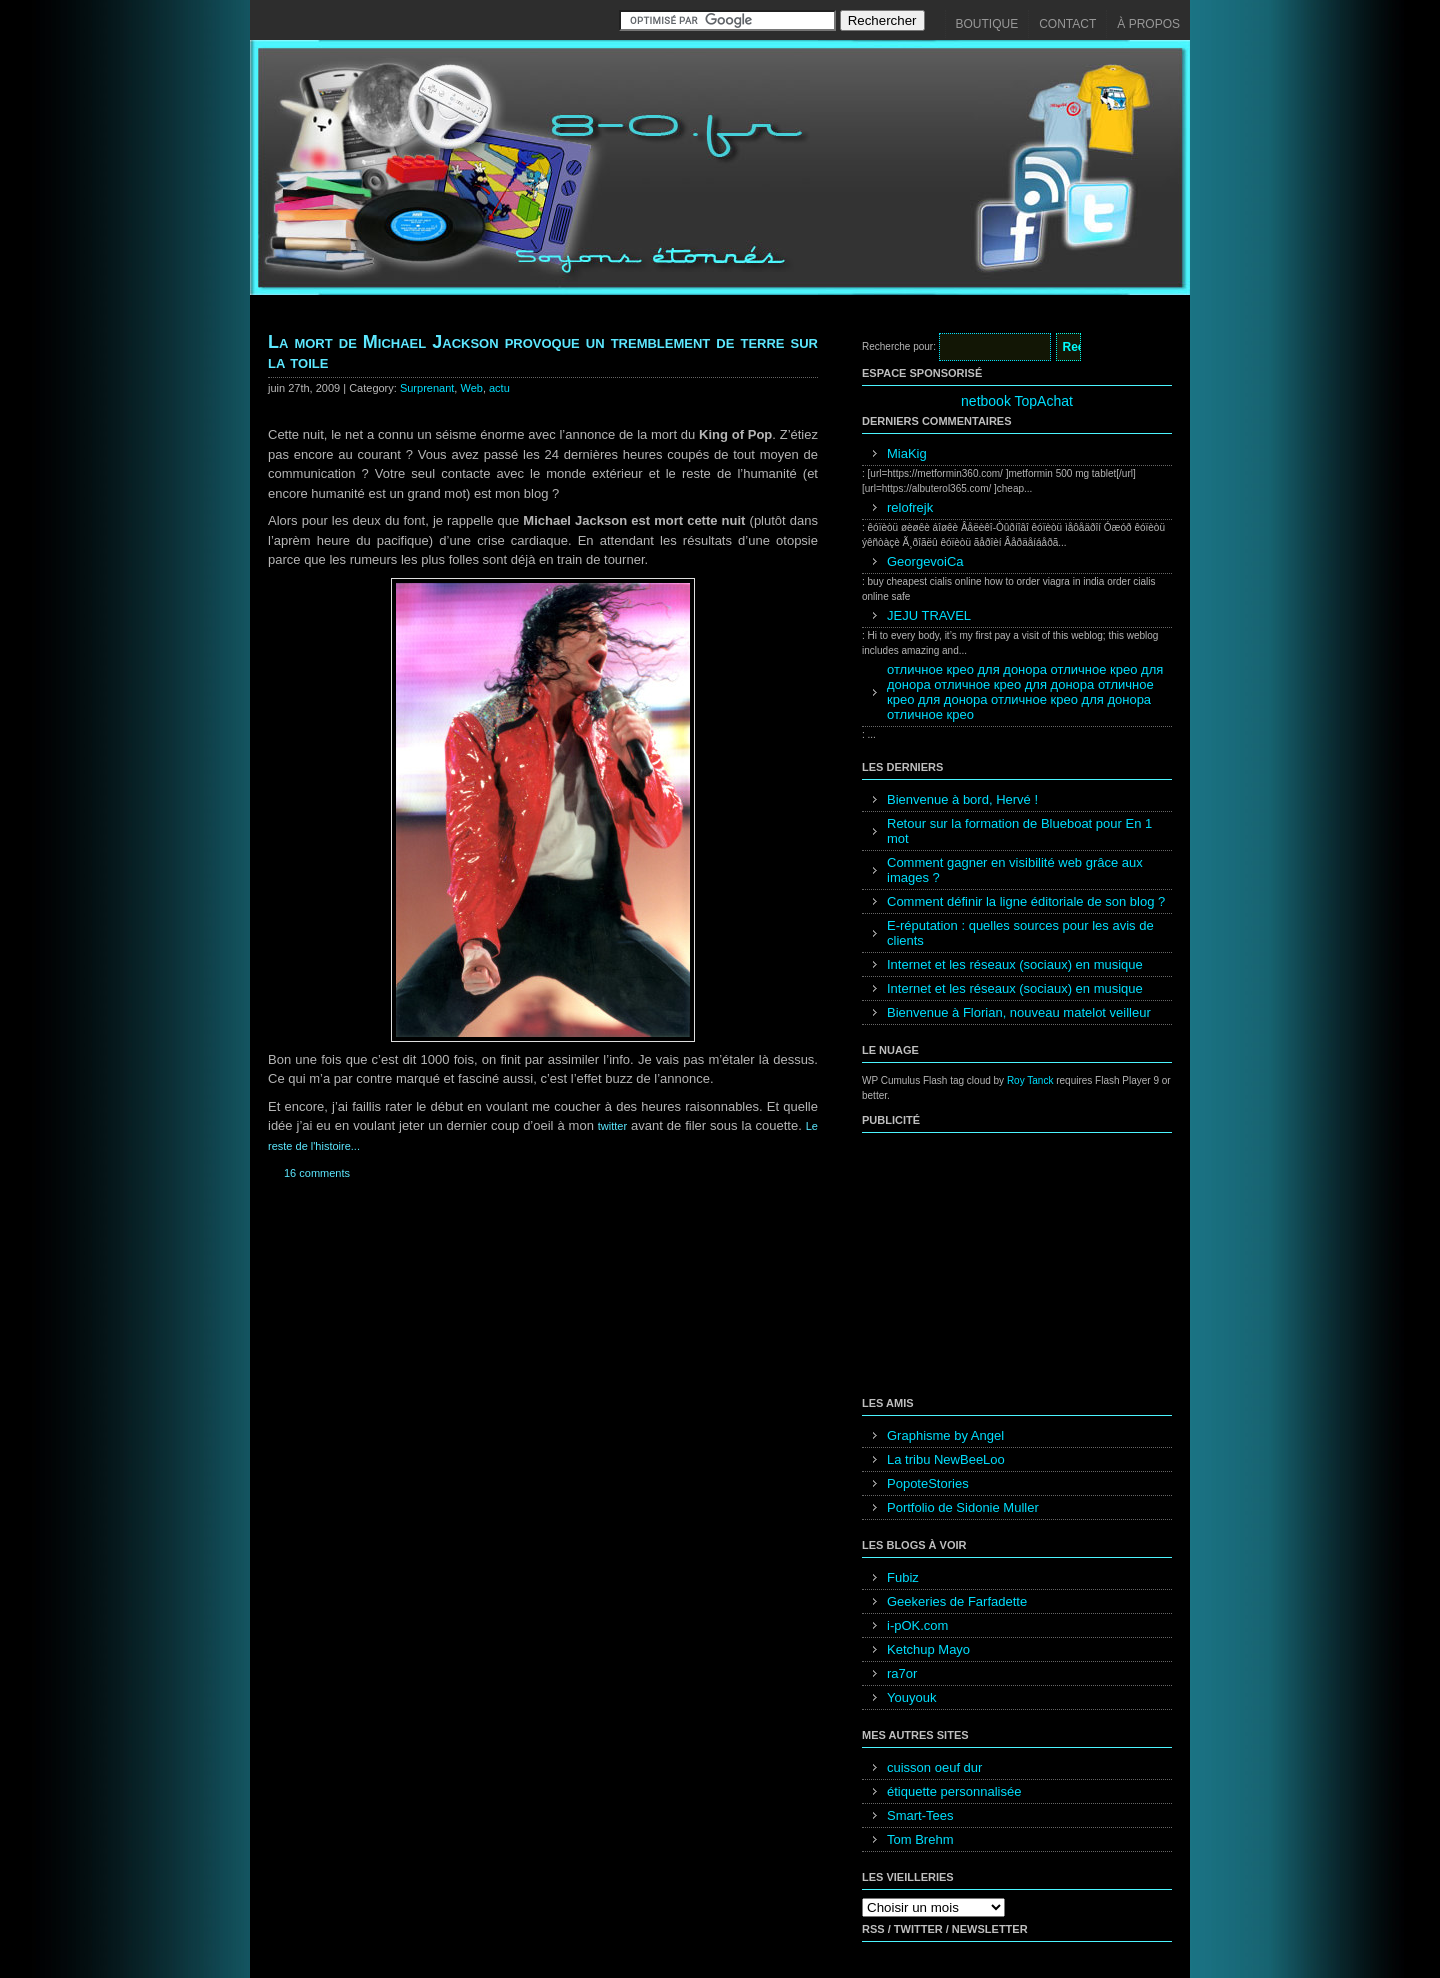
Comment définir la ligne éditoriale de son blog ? (1026, 901)
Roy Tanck (1030, 1080)
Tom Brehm (920, 1839)
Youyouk (911, 1697)
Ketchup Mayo (928, 1649)
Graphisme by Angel (945, 1435)
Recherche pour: (899, 346)
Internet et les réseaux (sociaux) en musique (1015, 964)
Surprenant (427, 388)
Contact (1067, 24)
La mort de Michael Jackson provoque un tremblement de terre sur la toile (543, 352)
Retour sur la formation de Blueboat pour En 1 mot (1019, 831)
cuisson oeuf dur (934, 1767)
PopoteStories (928, 1483)
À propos (1148, 24)
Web (471, 388)
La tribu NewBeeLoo (946, 1459)
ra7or (902, 1673)
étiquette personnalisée (954, 1791)
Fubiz (903, 1577)
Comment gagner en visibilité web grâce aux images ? (1015, 870)
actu (499, 388)
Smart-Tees (920, 1815)
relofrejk (910, 507)
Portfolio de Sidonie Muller (963, 1507)
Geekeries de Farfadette (957, 1601)
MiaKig (907, 453)
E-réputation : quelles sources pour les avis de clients (1020, 933)
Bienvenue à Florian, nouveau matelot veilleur (1019, 1012)
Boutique (987, 24)
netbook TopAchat (1017, 401)
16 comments (317, 1173)
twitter (612, 1126)
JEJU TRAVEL (929, 615)
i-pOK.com (917, 1625)
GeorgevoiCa (925, 561)
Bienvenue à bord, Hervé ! (962, 799)
